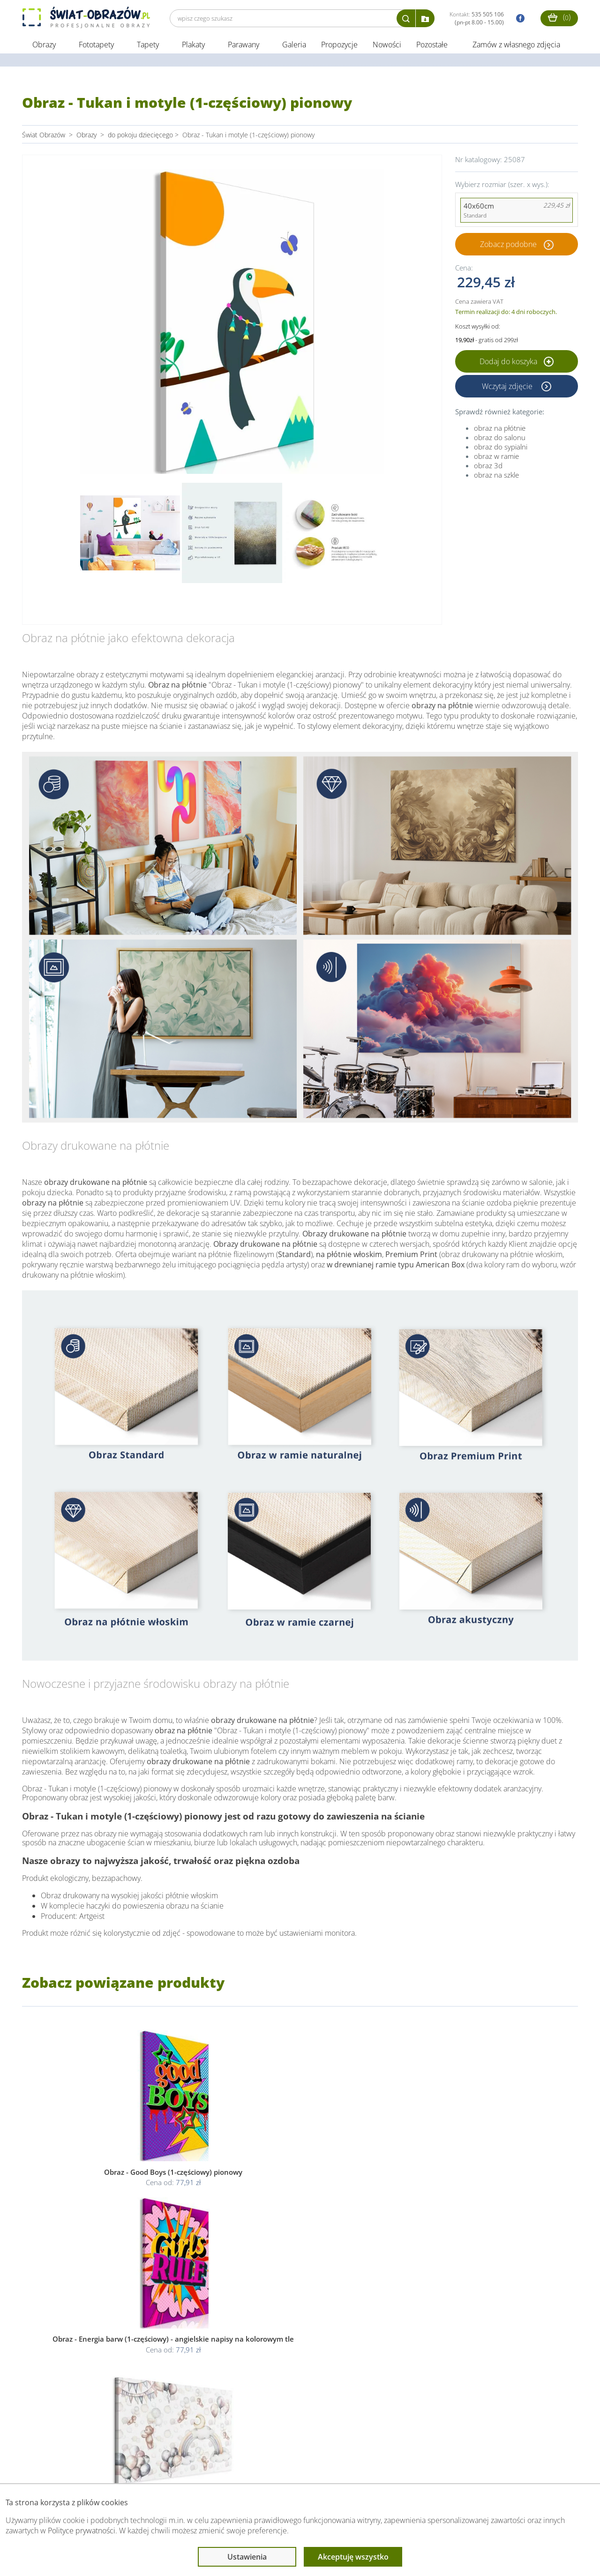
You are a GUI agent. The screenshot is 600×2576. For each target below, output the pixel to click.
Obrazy (44, 46)
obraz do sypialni (500, 448)
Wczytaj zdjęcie (508, 387)
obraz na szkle (496, 476)
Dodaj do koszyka (517, 363)
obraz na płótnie (499, 429)
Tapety (148, 46)
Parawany (243, 46)
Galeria (294, 46)
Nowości (387, 46)
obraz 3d (488, 467)
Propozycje (339, 46)
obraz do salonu (499, 438)
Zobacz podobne (508, 245)
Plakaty (193, 46)
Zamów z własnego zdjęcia (516, 46)
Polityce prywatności (81, 2530)
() (559, 17)
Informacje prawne (150, 2465)
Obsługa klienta (54, 2465)
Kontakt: (477, 18)
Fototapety (96, 46)
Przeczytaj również (252, 2465)
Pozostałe (433, 46)
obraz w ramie (496, 457)
